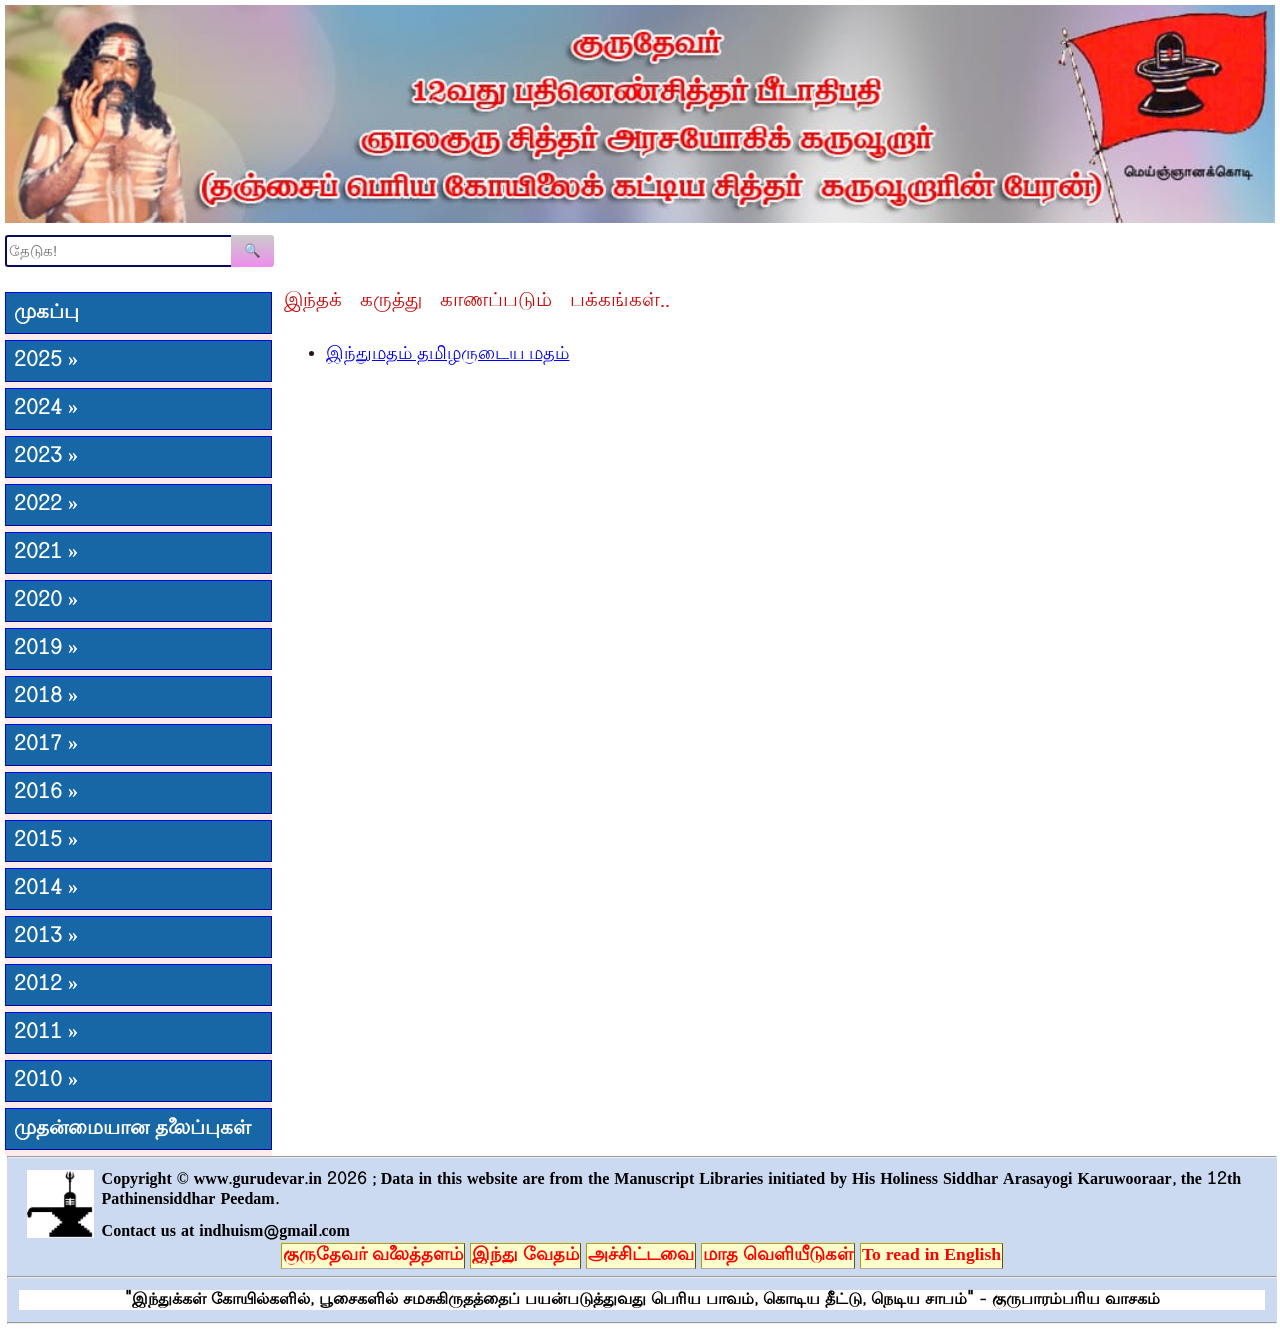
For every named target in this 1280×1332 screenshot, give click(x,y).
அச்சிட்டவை (641, 1256)
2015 (46, 841)
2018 (46, 697)
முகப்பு (46, 313)
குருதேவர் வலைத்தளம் (373, 1256)
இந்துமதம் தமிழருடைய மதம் (447, 355)
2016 (46, 793)
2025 (46, 361)
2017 (46, 745)
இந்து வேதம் (525, 1256)
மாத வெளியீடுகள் (778, 1256)
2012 (46, 985)
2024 (46, 409)
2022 (46, 505)
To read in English (931, 1256)
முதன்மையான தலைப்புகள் (132, 1129)
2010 (46, 1081)
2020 (46, 601)
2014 (46, 889)
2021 (46, 553)
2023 (46, 457)
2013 (46, 937)
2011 (46, 1033)
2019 (46, 649)
